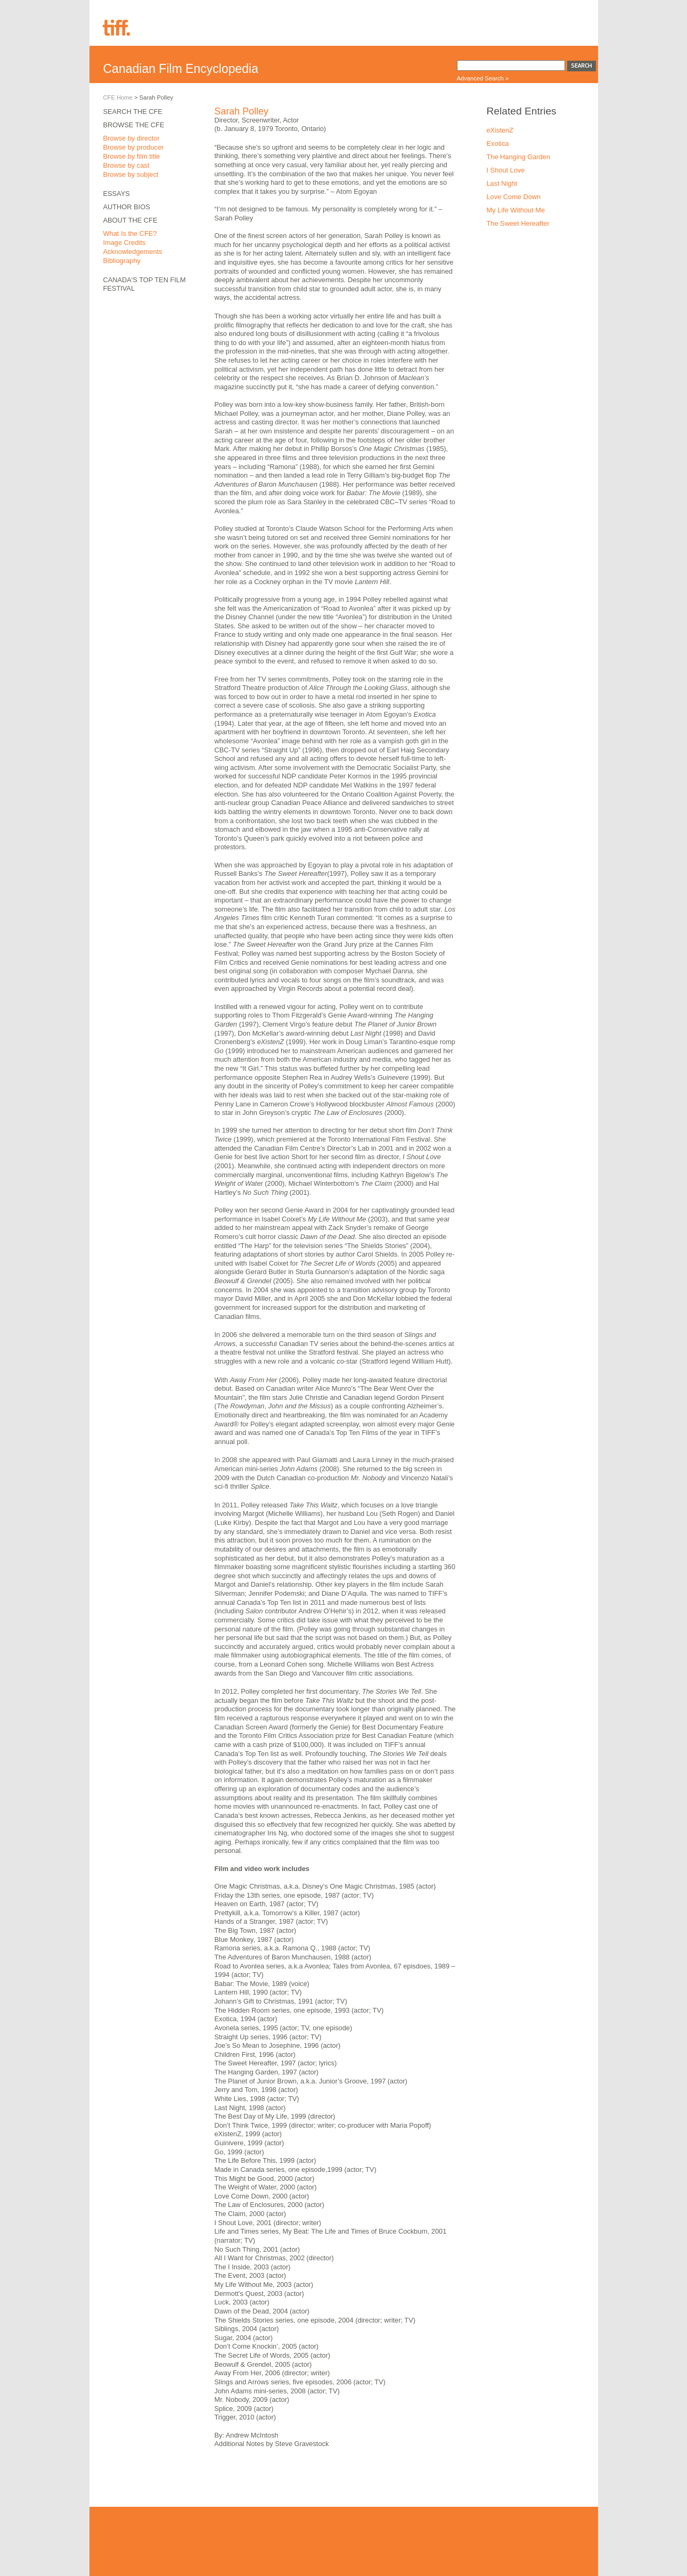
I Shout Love (506, 170)
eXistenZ (500, 130)
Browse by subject (131, 174)
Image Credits (124, 243)
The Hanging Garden (519, 157)
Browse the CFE (134, 125)
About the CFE (130, 220)
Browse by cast (126, 165)
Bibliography (122, 261)
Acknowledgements (132, 252)
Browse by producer (133, 147)
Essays (116, 194)
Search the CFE (132, 112)
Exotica (498, 143)
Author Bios (126, 207)
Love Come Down (514, 197)
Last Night (502, 183)
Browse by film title (131, 156)
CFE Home (118, 97)
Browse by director (131, 138)
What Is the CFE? (130, 233)
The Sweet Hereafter (518, 223)
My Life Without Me (516, 210)
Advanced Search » (483, 78)
